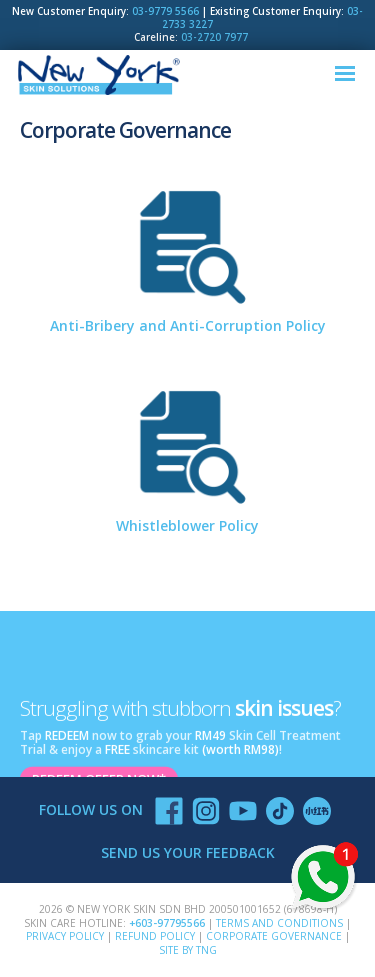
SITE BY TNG (188, 950)
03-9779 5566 (165, 11)
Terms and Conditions (279, 923)
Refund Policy (155, 936)
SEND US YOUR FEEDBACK (188, 852)
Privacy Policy (65, 936)
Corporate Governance (274, 936)
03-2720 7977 (214, 37)
